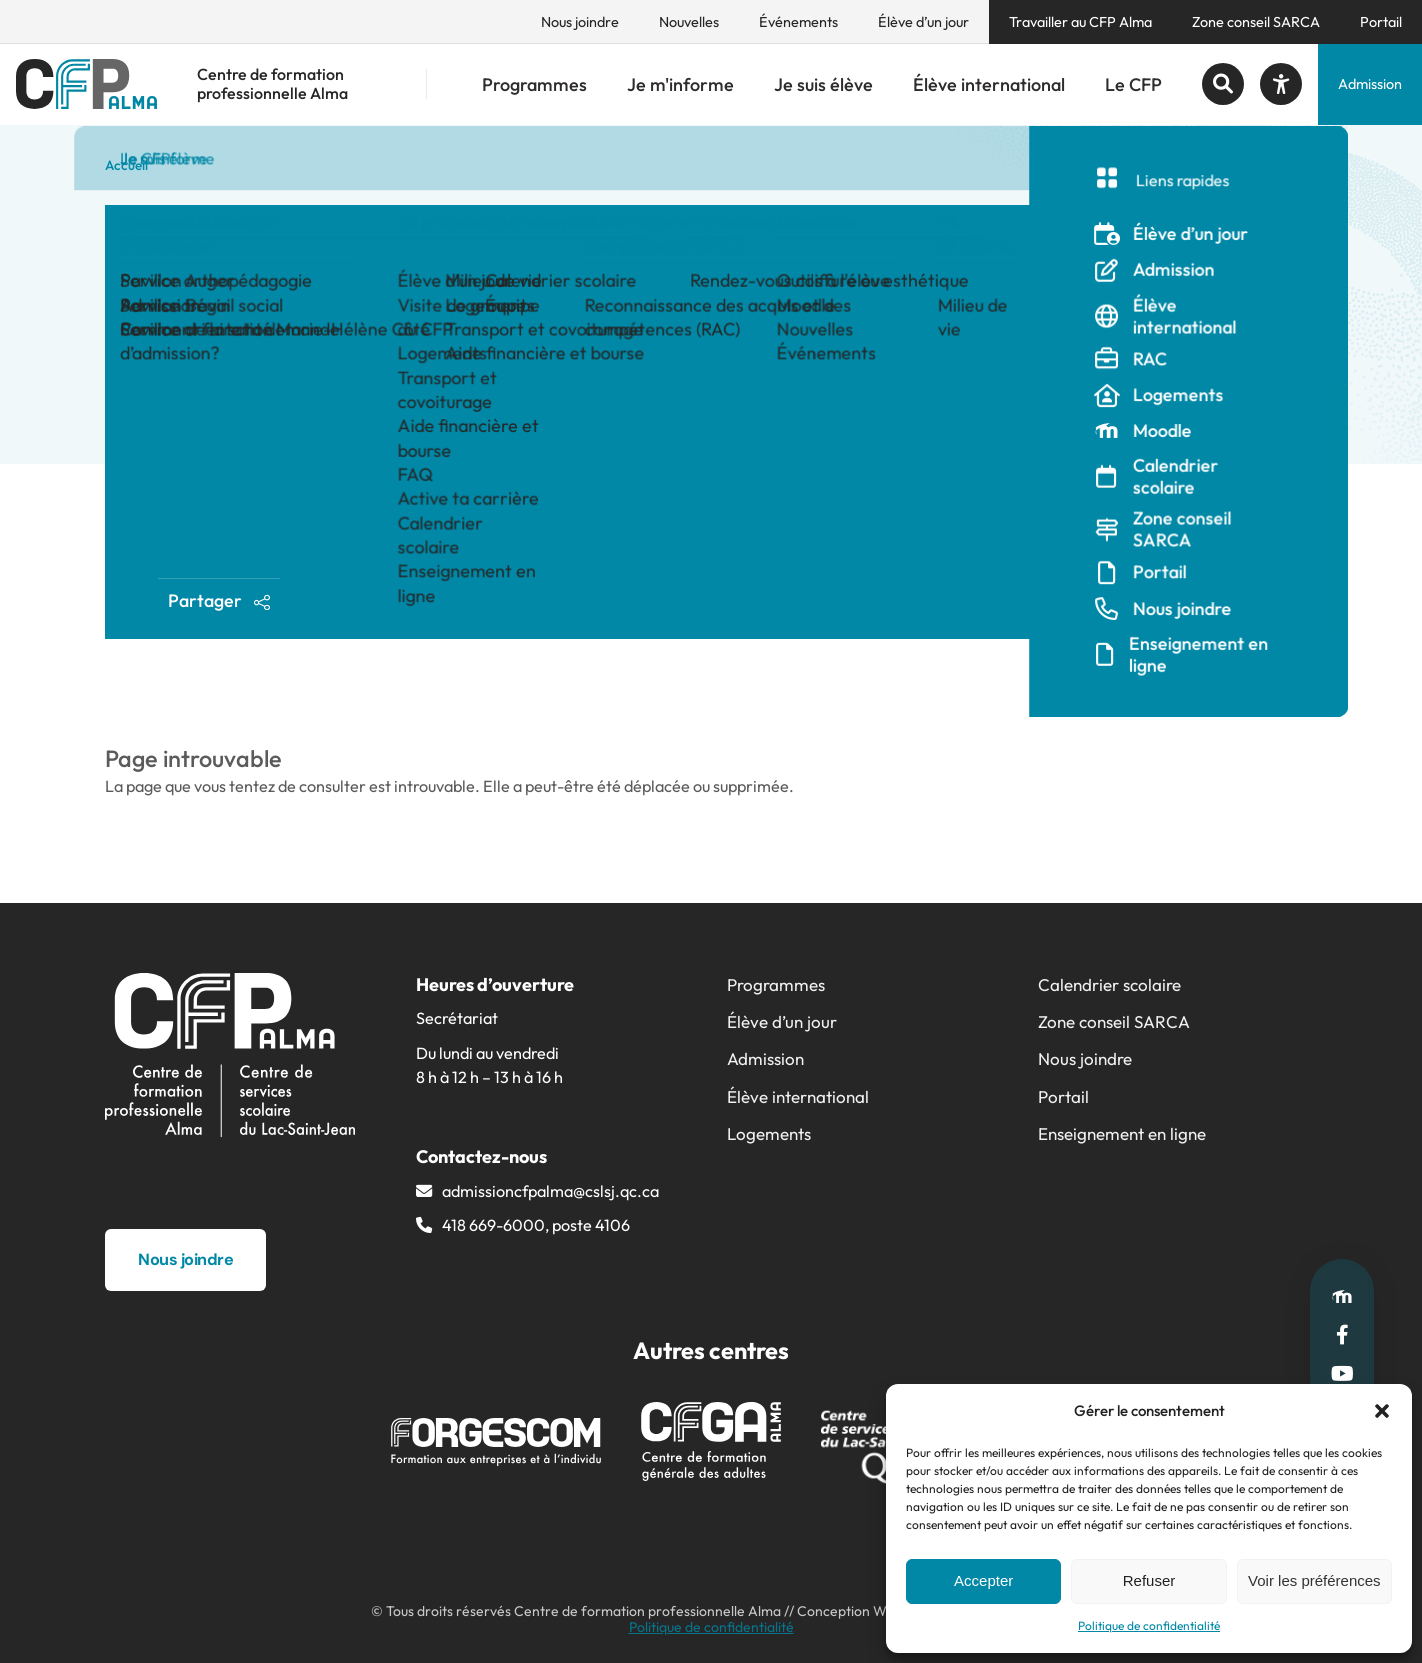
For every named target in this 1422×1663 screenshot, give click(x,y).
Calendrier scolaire (1109, 984)
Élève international (989, 84)
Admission (1370, 84)
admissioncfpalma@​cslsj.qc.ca (550, 1191)
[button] (1382, 1411)
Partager (219, 600)
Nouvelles (689, 22)
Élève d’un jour (923, 22)
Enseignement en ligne (1122, 1133)
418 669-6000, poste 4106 (536, 1225)
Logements (769, 1133)
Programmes (534, 84)
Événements (798, 22)
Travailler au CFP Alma (1080, 22)
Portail (1381, 22)
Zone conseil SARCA (1256, 22)
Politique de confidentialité (1149, 1625)
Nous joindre (580, 22)
